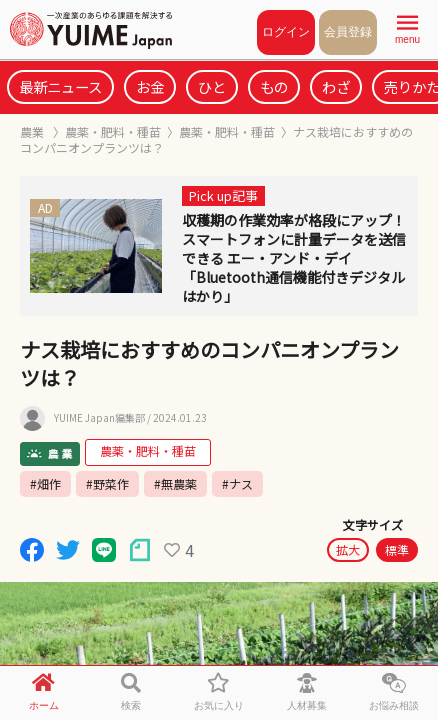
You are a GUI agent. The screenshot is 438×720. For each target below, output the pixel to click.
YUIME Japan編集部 (99, 418)
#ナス (237, 483)
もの (274, 86)
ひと (212, 86)
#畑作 (45, 483)
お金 (150, 86)
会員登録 (348, 32)
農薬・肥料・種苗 (113, 131)
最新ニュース (60, 86)
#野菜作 (107, 483)
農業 (33, 131)
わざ (336, 86)
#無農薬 (175, 483)
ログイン (286, 32)
